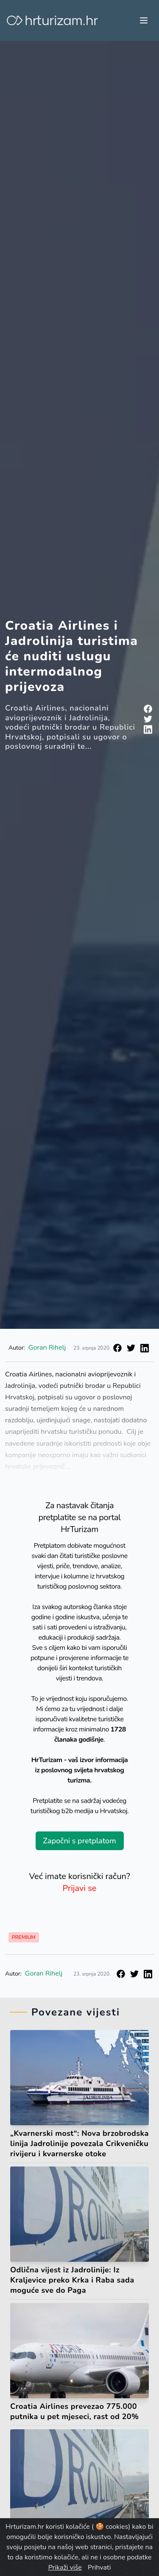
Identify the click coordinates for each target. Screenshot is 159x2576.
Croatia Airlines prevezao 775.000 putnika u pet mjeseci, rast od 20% (74, 2411)
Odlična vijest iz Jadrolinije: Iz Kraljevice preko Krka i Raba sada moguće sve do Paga (72, 2280)
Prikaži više (65, 2567)
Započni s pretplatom (79, 1841)
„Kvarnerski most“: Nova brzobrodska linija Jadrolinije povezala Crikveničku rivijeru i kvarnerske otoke (79, 2143)
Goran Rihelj (47, 1347)
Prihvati (99, 2567)
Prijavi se (80, 1888)
